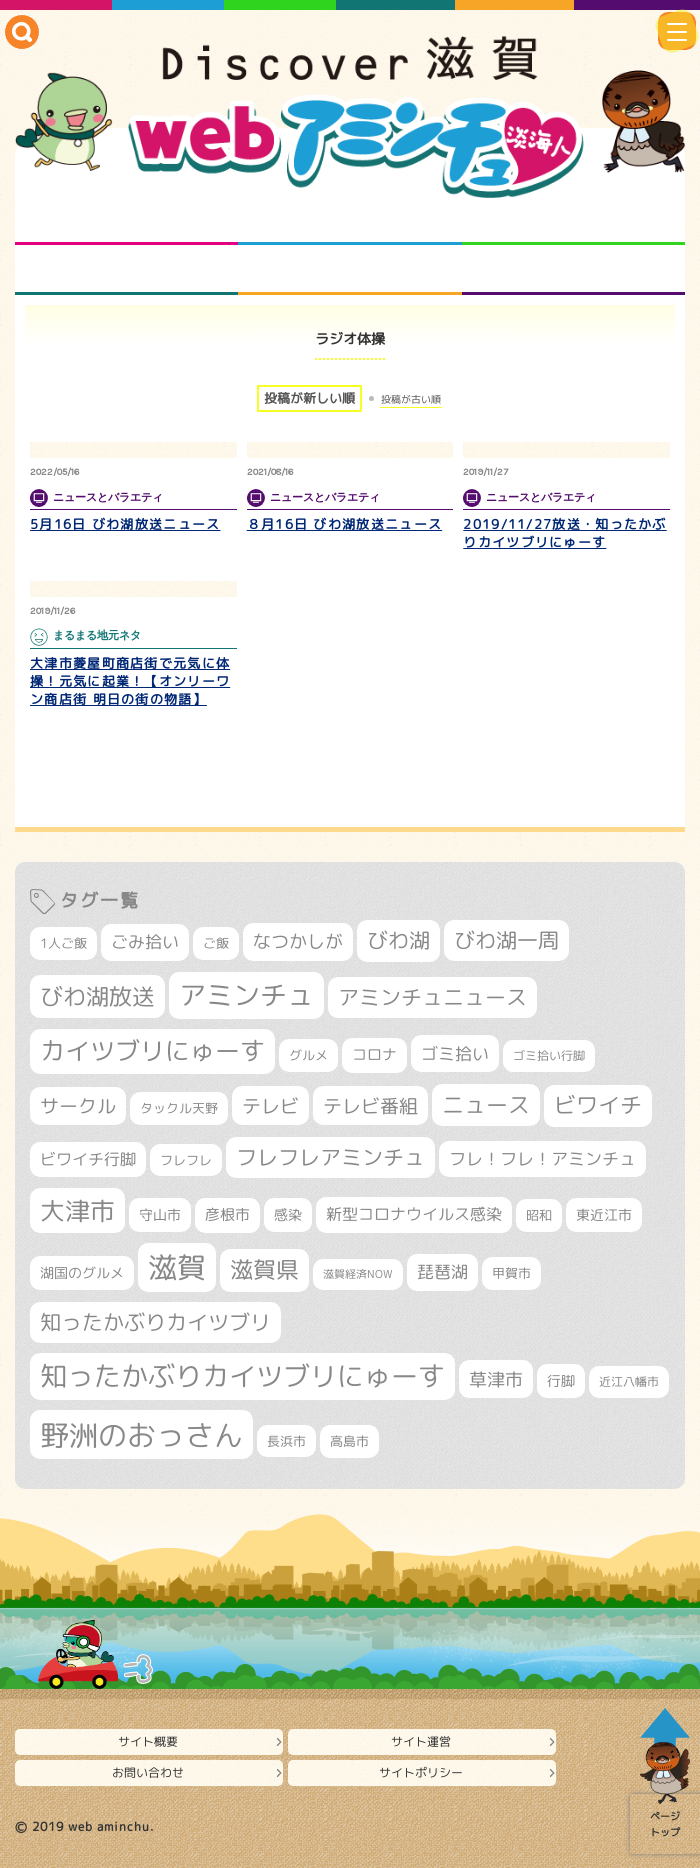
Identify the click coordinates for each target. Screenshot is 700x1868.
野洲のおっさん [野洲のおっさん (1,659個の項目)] (141, 1434)
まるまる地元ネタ (126, 270)
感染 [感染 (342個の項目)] (288, 1214)
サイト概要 (148, 1741)
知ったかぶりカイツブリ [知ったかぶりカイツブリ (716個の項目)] (155, 1322)
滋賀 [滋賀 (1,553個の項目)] (177, 1267)
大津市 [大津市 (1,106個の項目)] (77, 1210)
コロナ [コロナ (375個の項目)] (374, 1054)
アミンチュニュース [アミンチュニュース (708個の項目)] (432, 997)
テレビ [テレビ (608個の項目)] (270, 1105)
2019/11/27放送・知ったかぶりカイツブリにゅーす (564, 533)
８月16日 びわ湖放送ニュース (345, 524)
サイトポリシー (421, 1772)
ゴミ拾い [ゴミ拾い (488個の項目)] (455, 1053)
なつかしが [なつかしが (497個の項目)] (298, 941)
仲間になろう (573, 220)
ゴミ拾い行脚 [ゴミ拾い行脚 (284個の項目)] (549, 1055)
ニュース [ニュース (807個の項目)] (486, 1104)
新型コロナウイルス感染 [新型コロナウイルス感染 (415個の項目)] (414, 1214)
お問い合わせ (148, 1772)
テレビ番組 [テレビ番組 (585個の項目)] (370, 1105)
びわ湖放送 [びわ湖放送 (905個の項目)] (97, 996)
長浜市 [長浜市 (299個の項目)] (286, 1441)
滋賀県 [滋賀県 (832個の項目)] (264, 1269)
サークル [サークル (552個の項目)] (78, 1106)
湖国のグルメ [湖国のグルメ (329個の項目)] (82, 1272)
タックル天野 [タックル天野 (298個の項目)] (179, 1108)
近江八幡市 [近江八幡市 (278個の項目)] (629, 1381)
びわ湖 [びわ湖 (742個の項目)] (398, 940)
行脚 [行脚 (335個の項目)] (561, 1380)
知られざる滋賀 (126, 220)
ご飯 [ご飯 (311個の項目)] (216, 943)
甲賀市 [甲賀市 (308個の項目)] (511, 1273)
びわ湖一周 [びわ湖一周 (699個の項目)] (506, 940)
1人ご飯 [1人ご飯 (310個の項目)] (63, 943)
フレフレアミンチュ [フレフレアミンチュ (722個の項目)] (330, 1157)
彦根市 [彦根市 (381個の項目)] (227, 1214)
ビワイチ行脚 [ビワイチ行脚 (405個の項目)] (88, 1159)
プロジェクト (349, 270)
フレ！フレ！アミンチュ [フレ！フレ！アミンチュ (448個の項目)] (542, 1158)
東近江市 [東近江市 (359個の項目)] (604, 1214)
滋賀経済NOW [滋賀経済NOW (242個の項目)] (358, 1274)
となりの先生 (349, 220)
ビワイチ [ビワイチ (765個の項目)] (598, 1105)
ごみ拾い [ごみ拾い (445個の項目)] (145, 941)
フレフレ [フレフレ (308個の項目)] (186, 1160)
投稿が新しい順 (309, 398)
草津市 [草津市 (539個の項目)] (496, 1379)
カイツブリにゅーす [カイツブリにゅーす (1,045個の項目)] (152, 1050)
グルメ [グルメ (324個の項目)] (308, 1055)
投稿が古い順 (411, 399)
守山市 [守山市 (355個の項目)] (160, 1215)
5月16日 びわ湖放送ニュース (125, 524)
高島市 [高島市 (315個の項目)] (349, 1441)
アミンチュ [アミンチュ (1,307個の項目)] (246, 995)
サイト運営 (421, 1741)
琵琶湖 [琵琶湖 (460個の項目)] (442, 1271)
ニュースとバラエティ (573, 270)
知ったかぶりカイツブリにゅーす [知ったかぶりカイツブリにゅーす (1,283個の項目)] (242, 1376)
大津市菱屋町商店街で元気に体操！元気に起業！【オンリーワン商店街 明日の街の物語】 (130, 681)
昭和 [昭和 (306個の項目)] (539, 1215)
